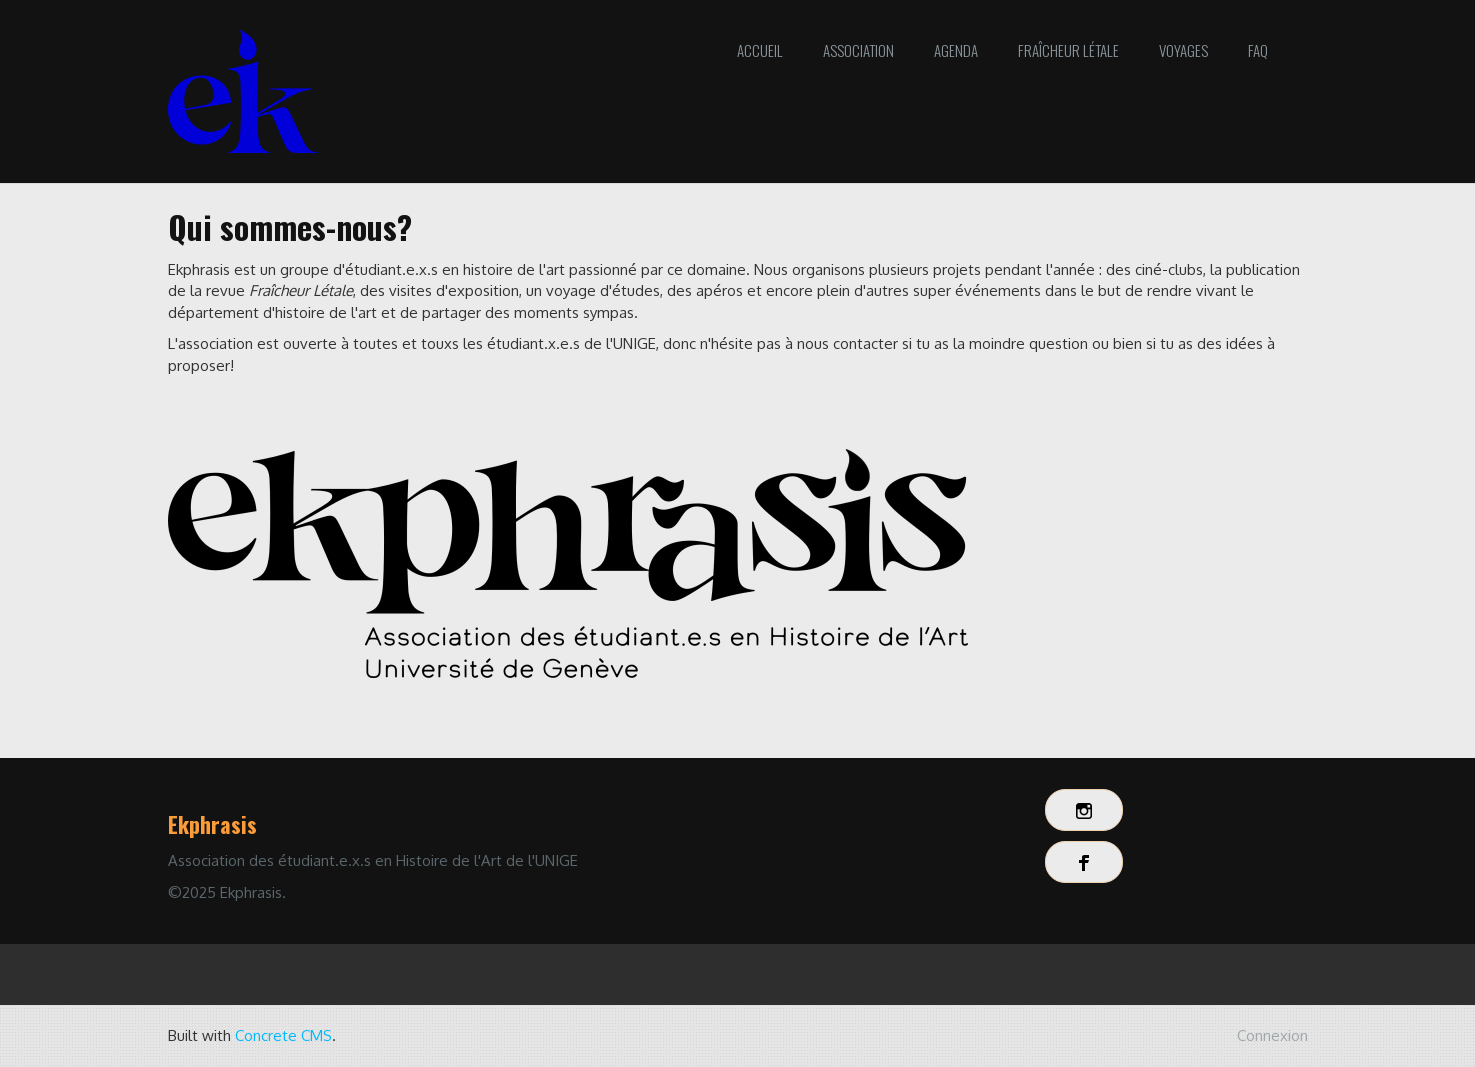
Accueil (760, 50)
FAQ (1258, 50)
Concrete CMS (283, 1035)
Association (858, 50)
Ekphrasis (212, 824)
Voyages (1183, 50)
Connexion (1272, 1035)
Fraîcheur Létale (1068, 50)
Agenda (956, 50)
